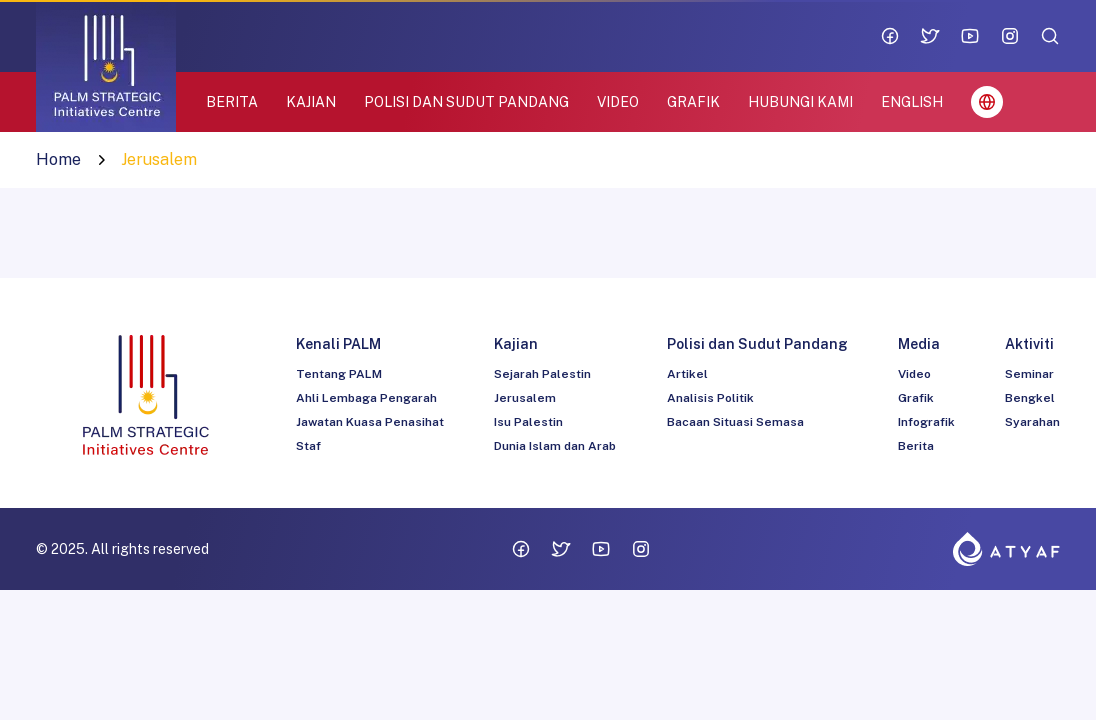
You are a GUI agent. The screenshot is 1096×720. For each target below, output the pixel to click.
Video (914, 374)
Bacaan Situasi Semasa (735, 422)
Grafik (916, 398)
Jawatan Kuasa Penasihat (370, 422)
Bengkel (1030, 398)
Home (58, 159)
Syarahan (1032, 422)
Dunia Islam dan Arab (555, 446)
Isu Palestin (528, 422)
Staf (308, 446)
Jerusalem (525, 398)
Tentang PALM (339, 374)
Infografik (926, 422)
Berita (916, 446)
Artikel (687, 374)
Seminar (1029, 374)
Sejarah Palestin (542, 374)
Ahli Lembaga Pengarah (366, 398)
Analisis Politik (710, 398)
